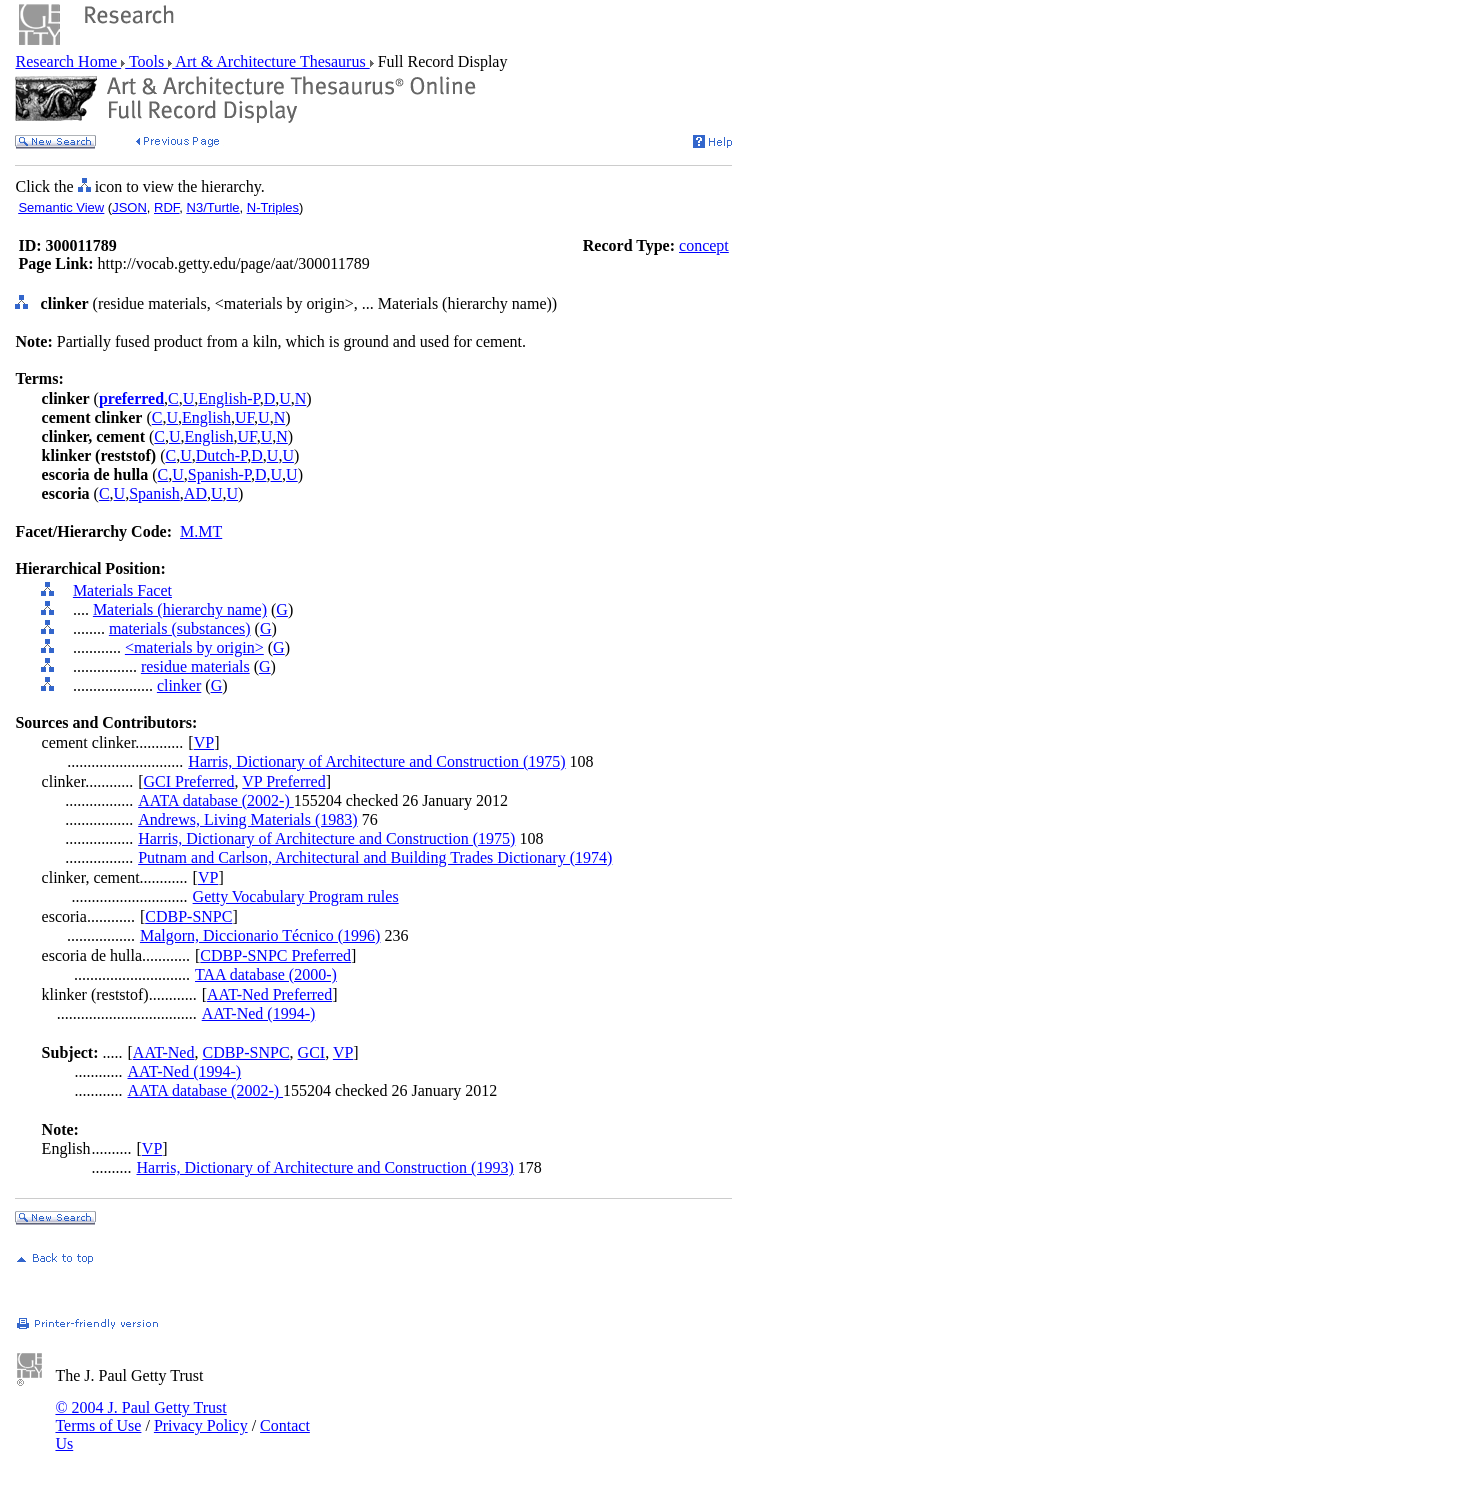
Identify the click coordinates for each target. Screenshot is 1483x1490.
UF (244, 417)
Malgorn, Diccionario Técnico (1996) (260, 935)
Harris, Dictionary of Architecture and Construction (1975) (376, 761)
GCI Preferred (188, 781)
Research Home (68, 61)
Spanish (154, 493)
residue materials (195, 666)
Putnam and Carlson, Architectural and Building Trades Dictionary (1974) (375, 857)
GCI (312, 1052)
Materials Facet (122, 590)
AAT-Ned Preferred (269, 994)
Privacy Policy (201, 1425)
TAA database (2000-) (266, 974)
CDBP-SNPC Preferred (275, 955)
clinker (179, 685)
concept (704, 245)
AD (195, 493)
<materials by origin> (194, 647)
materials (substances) (180, 628)
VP (204, 742)
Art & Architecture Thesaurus (270, 61)
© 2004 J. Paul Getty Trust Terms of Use (140, 1416)
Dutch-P (222, 455)
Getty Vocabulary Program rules (296, 896)
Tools (146, 61)
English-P (228, 398)
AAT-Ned (164, 1052)
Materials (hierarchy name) (180, 609)
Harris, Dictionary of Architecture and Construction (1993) (325, 1167)
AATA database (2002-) (216, 800)
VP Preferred (283, 781)
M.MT (201, 531)
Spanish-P (219, 474)
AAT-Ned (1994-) (259, 1013)
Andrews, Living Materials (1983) (248, 819)
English (206, 417)
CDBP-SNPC (188, 916)
